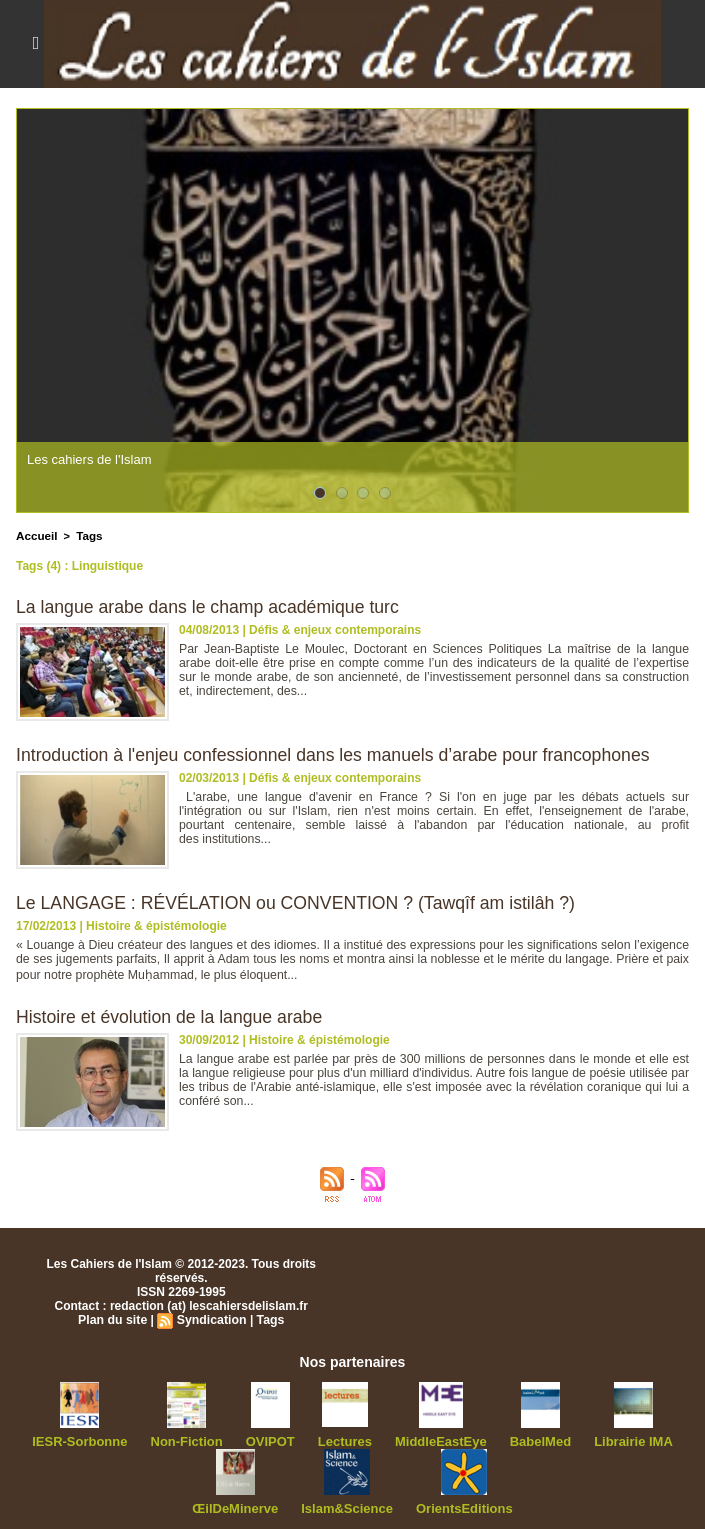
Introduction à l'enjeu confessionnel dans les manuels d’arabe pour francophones (339, 754)
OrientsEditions (457, 1506)
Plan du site (113, 1319)
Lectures (345, 1440)
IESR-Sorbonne (95, 1440)
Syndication (211, 1319)
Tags (86, 535)
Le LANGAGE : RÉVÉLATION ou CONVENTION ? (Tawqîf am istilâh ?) (301, 902)
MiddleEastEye (436, 1440)
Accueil (35, 535)
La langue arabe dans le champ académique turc (211, 606)
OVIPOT (274, 1440)
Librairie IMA (617, 1440)
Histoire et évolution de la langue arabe (172, 1016)
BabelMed (529, 1440)
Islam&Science (347, 1506)
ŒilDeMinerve (242, 1506)
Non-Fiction (195, 1440)
